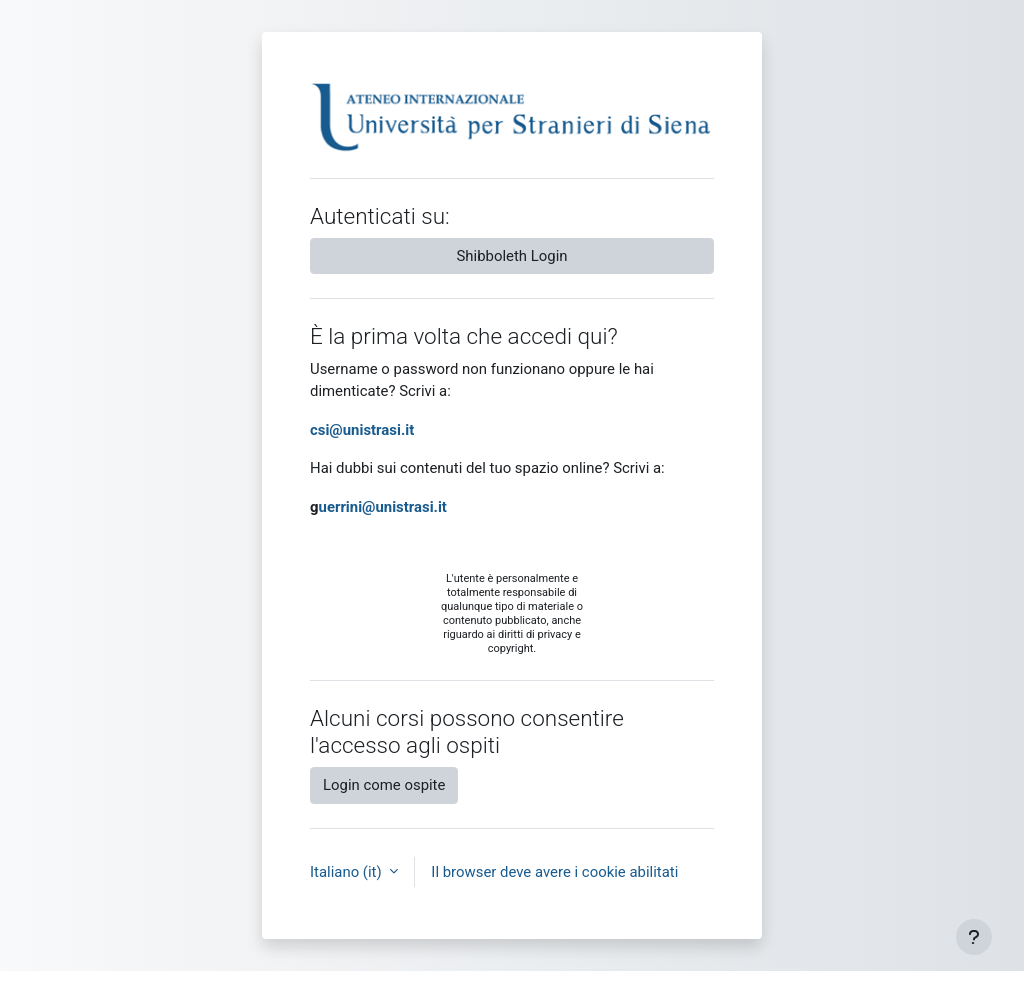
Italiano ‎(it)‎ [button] (347, 872)
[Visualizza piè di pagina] (974, 937)
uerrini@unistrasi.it (383, 507)
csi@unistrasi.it (362, 430)
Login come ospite (384, 785)
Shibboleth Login (512, 256)
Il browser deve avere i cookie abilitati (554, 872)
